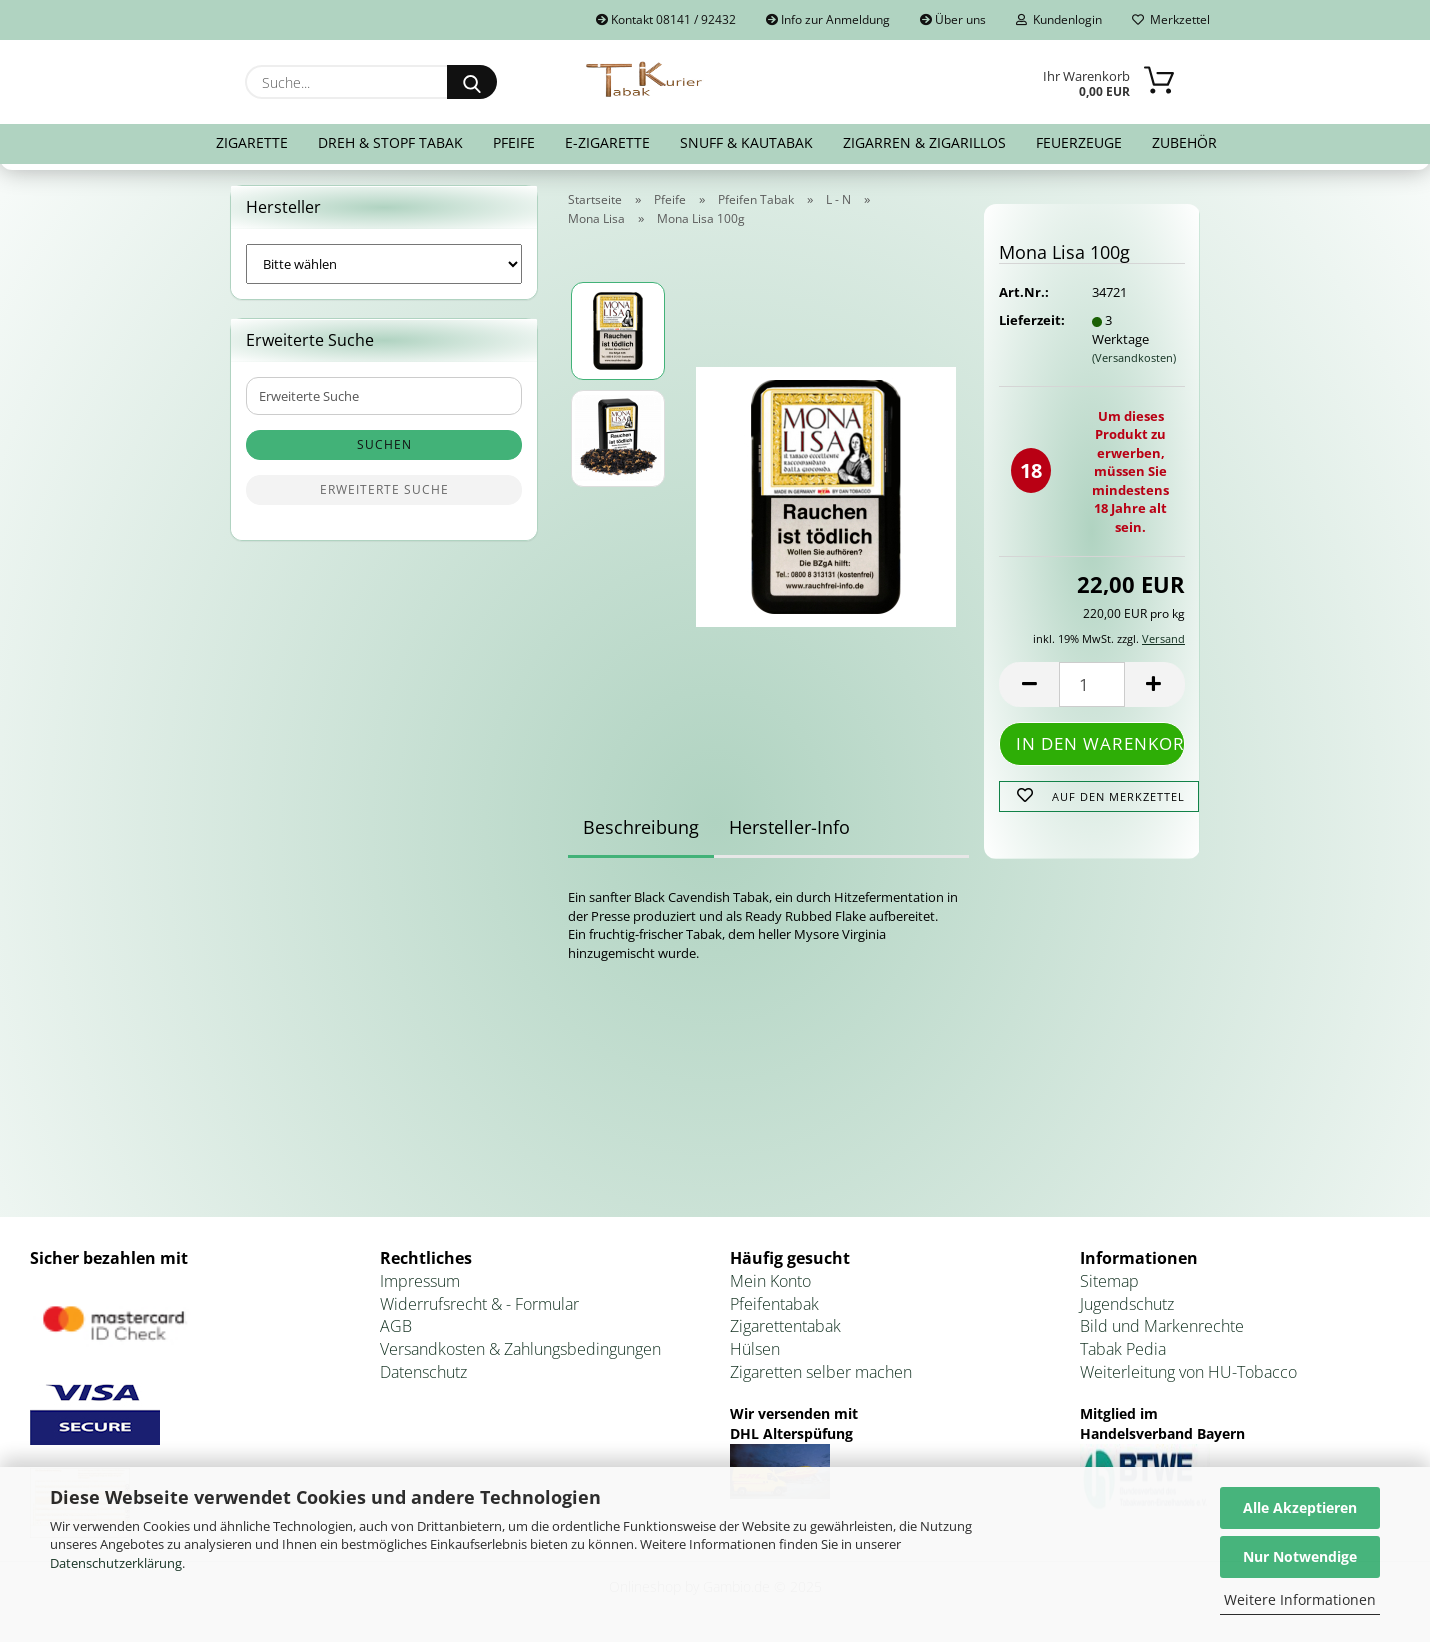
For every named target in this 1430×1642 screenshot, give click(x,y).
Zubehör (1184, 142)
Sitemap (1109, 1281)
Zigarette (252, 142)
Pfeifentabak (774, 1304)
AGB (396, 1326)
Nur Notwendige (1300, 1556)
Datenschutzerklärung (116, 1563)
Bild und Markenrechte (1162, 1326)
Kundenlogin (1059, 19)
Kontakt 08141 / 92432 (666, 19)
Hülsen (755, 1349)
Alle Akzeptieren (1300, 1507)
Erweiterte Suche (384, 489)
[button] (1029, 684)
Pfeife (514, 142)
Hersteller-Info (789, 827)
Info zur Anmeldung (828, 19)
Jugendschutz (1127, 1304)
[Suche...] (472, 82)
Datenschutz (423, 1372)
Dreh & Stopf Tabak (390, 142)
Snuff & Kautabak (746, 142)
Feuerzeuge (1079, 142)
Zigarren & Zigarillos (924, 142)
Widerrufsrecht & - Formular (479, 1304)
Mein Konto (770, 1281)
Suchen (384, 444)
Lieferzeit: (1030, 320)
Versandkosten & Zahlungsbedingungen (520, 1349)
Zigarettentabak (785, 1326)
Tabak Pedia (1123, 1349)
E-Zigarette (607, 142)
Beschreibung (641, 827)
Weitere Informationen (1300, 1599)
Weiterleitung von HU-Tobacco (1188, 1372)
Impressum (420, 1281)
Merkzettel (1171, 19)
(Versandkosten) (1134, 357)
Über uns (953, 19)
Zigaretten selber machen (821, 1372)
